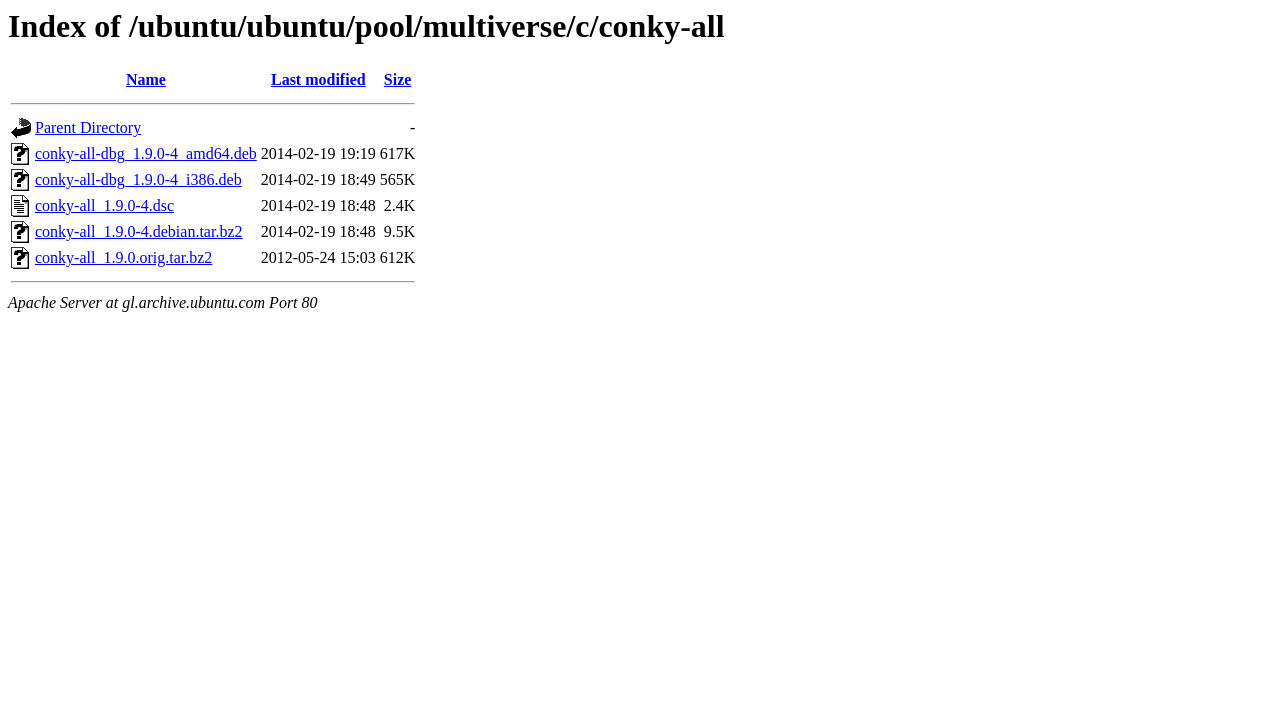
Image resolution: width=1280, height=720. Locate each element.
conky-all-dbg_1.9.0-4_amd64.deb (146, 153)
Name (146, 79)
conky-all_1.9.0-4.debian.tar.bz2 (139, 231)
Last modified (318, 79)
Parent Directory (88, 127)
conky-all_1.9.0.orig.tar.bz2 (123, 257)
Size (398, 79)
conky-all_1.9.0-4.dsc (104, 205)
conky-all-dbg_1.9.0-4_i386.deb (138, 179)
